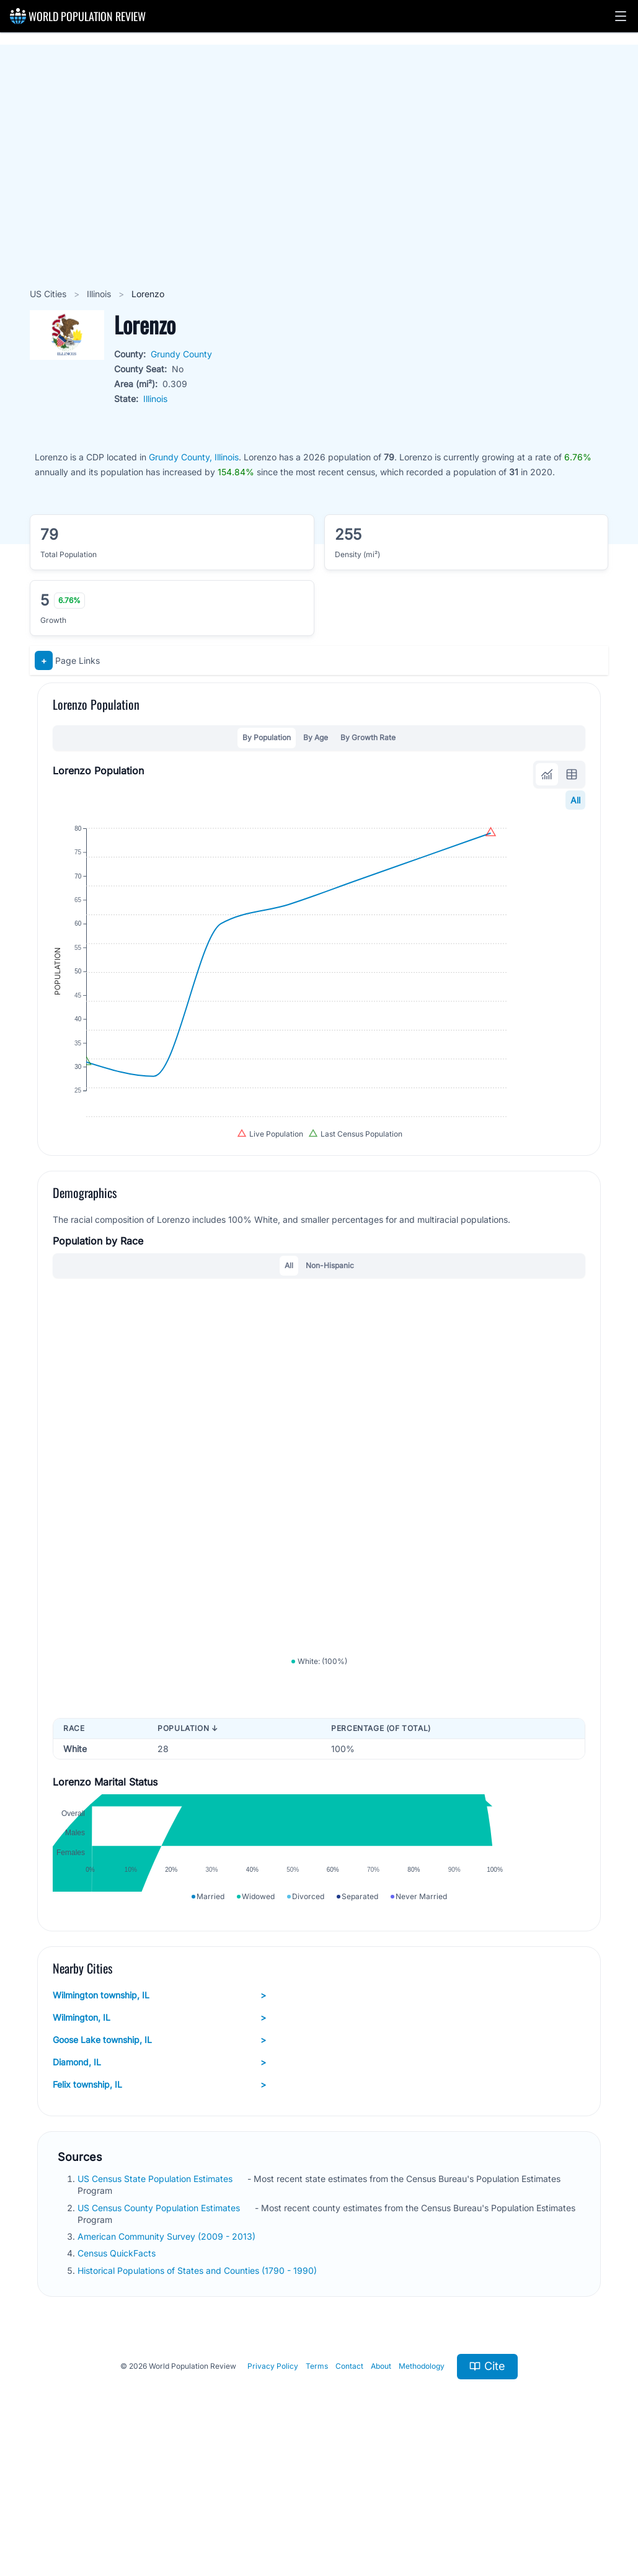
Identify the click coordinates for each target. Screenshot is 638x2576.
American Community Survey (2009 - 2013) (168, 2354)
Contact (349, 2484)
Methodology (422, 2484)
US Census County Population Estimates (160, 2325)
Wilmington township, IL (159, 2113)
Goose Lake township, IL (159, 2158)
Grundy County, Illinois (194, 457)
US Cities (49, 293)
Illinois (100, 293)
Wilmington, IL (159, 2135)
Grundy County (181, 354)
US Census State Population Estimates (156, 2296)
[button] (620, 16)
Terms (317, 2484)
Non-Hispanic (330, 1320)
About (381, 2484)
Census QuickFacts (118, 2371)
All (575, 800)
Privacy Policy (272, 2484)
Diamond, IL (159, 2180)
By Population (266, 737)
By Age (315, 737)
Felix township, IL (159, 2202)
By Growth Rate (368, 737)
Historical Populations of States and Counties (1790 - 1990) (198, 2387)
